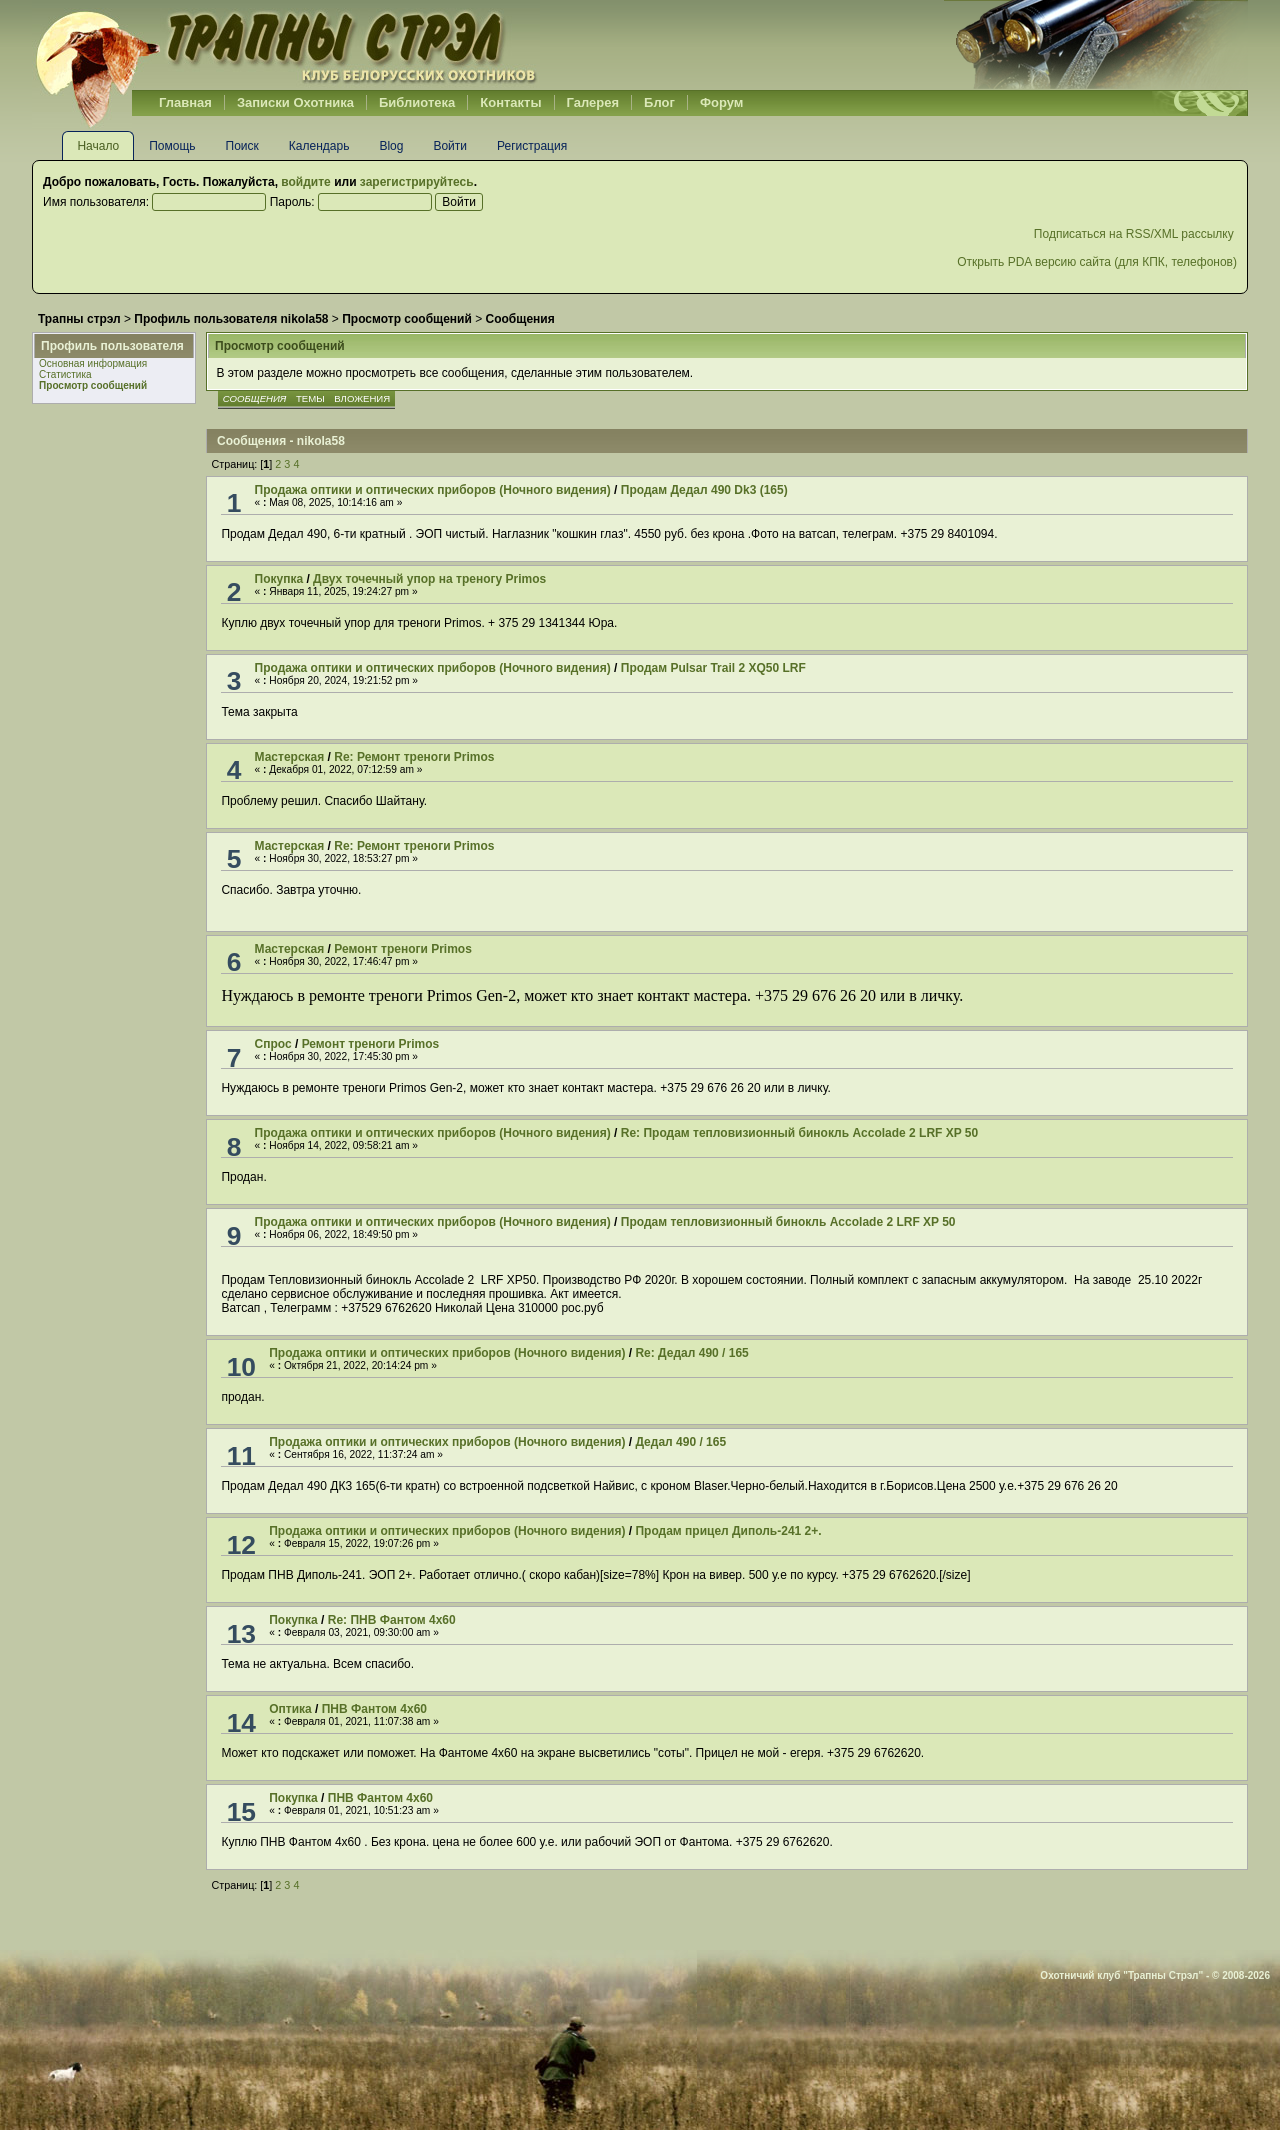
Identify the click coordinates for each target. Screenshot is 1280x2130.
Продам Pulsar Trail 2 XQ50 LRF (713, 668)
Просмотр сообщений (93, 385)
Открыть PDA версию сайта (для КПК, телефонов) (1097, 262)
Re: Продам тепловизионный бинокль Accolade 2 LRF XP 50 (799, 1133)
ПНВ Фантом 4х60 (374, 1709)
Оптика (290, 1709)
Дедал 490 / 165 (680, 1442)
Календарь (319, 146)
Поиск (242, 146)
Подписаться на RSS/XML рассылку (1135, 234)
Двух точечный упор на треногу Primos (429, 579)
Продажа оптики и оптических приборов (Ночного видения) (433, 490)
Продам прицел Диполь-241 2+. (728, 1531)
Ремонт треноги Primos (403, 949)
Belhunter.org (286, 45)
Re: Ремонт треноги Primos (414, 757)
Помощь (172, 146)
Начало (98, 146)
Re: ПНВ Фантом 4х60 (392, 1620)
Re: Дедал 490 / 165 (691, 1353)
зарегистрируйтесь (417, 182)
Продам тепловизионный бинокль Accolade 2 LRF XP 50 (788, 1222)
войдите (305, 182)
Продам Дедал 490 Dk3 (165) (704, 490)
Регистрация (532, 146)
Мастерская (290, 757)
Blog (391, 146)
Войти (450, 146)
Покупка (279, 579)
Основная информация (93, 363)
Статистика (65, 374)
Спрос (273, 1044)
